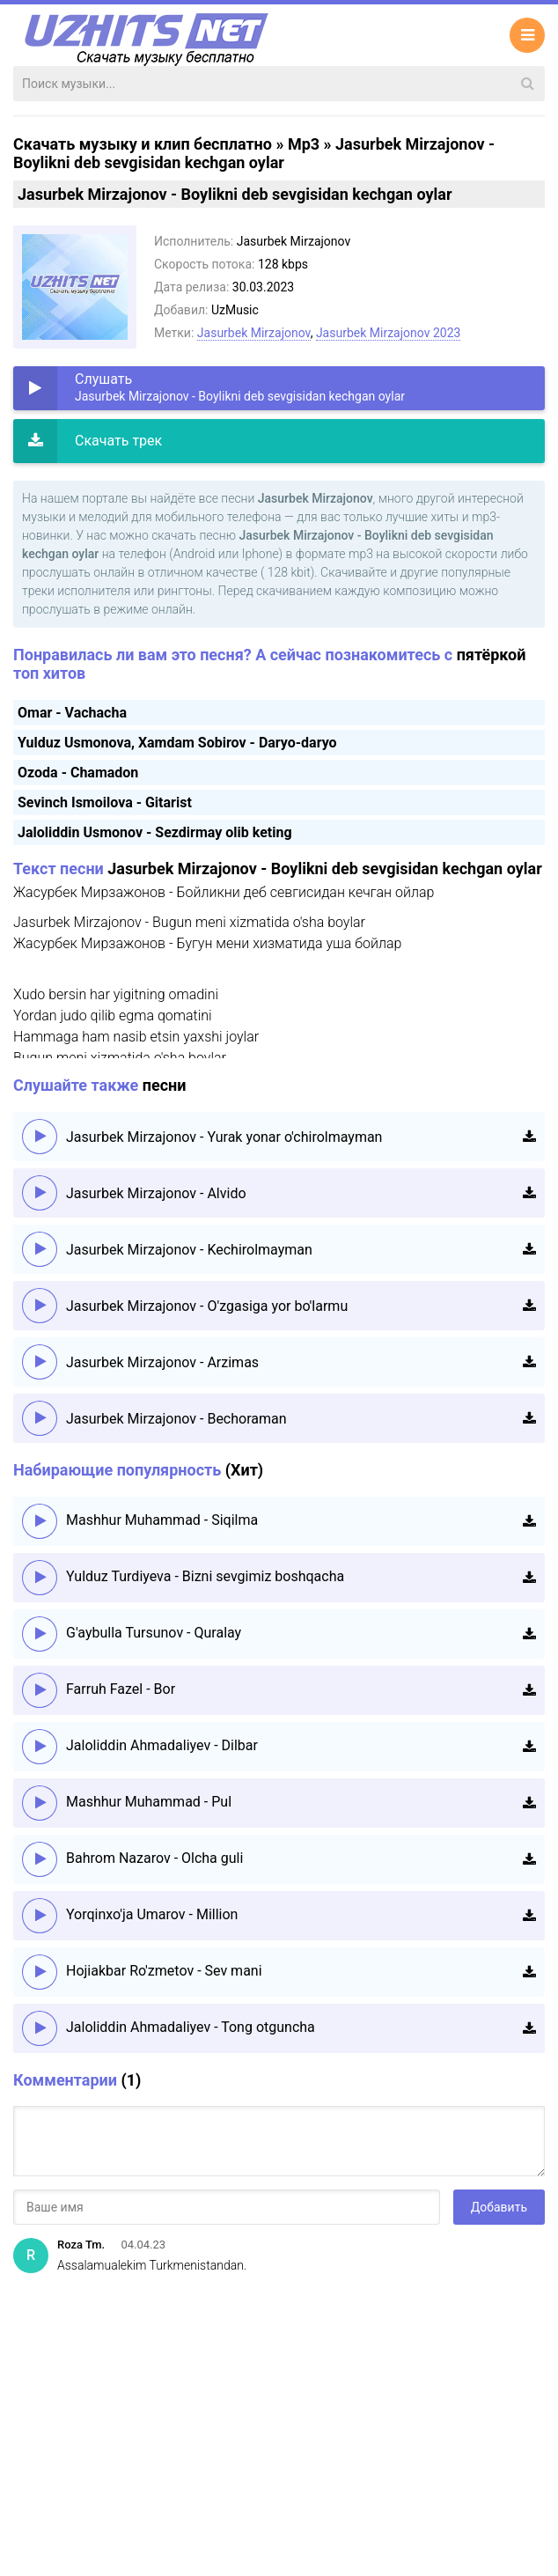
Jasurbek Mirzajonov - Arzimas (162, 1362)
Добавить (499, 2207)
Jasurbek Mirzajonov (254, 333)
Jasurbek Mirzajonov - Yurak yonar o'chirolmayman (224, 1137)
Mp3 (303, 144)
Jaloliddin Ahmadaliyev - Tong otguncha (190, 2027)
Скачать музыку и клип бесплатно (142, 144)
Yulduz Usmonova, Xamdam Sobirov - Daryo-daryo (177, 742)
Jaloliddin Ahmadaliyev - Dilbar (162, 1745)
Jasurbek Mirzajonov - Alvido (156, 1193)
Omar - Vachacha (72, 712)
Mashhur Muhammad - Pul (148, 1801)
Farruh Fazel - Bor (120, 1689)
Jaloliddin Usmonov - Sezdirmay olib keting (155, 832)
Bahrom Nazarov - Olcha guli (154, 1858)
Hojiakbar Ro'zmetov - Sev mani (164, 1970)
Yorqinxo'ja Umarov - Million (152, 1914)
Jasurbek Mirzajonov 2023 (388, 333)
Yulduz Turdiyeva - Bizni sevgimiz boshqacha (205, 1576)
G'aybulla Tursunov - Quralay (153, 1632)
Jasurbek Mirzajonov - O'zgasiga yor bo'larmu (207, 1306)
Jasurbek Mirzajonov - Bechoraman (176, 1418)
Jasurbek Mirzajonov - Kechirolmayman (189, 1249)
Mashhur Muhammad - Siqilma (162, 1520)
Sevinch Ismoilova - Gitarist (105, 802)
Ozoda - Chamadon (78, 772)
